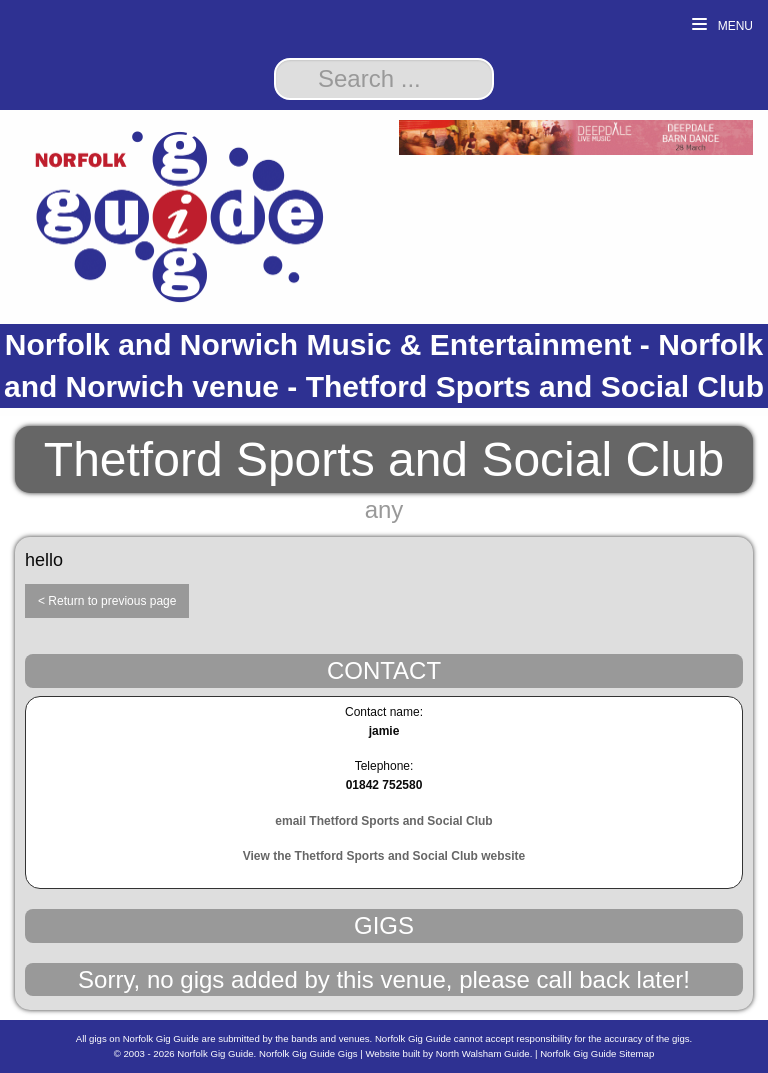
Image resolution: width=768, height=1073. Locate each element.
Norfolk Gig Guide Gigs (308, 1053)
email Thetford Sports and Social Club (383, 821)
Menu (722, 25)
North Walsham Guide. (484, 1053)
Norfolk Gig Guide (215, 1053)
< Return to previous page (107, 601)
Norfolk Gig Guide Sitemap (597, 1053)
